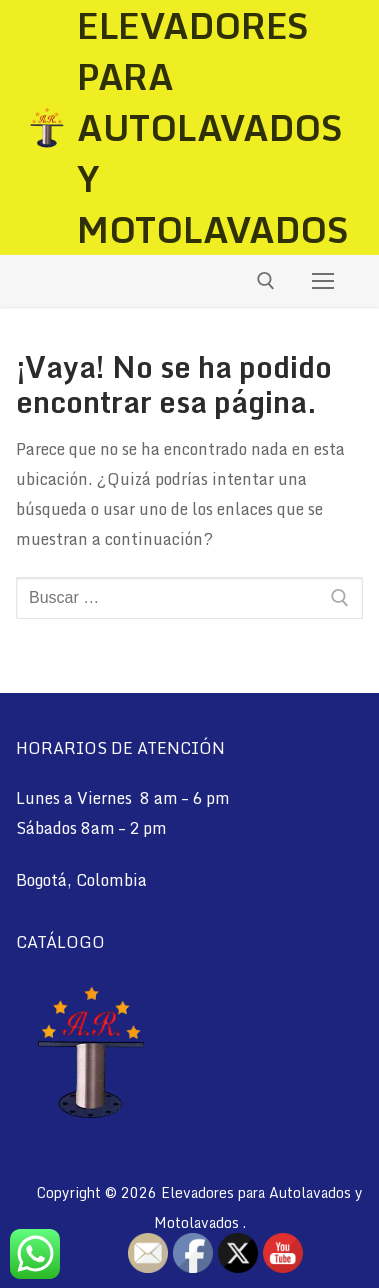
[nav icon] (323, 281)
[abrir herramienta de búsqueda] (266, 281)
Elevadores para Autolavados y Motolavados (213, 127)
